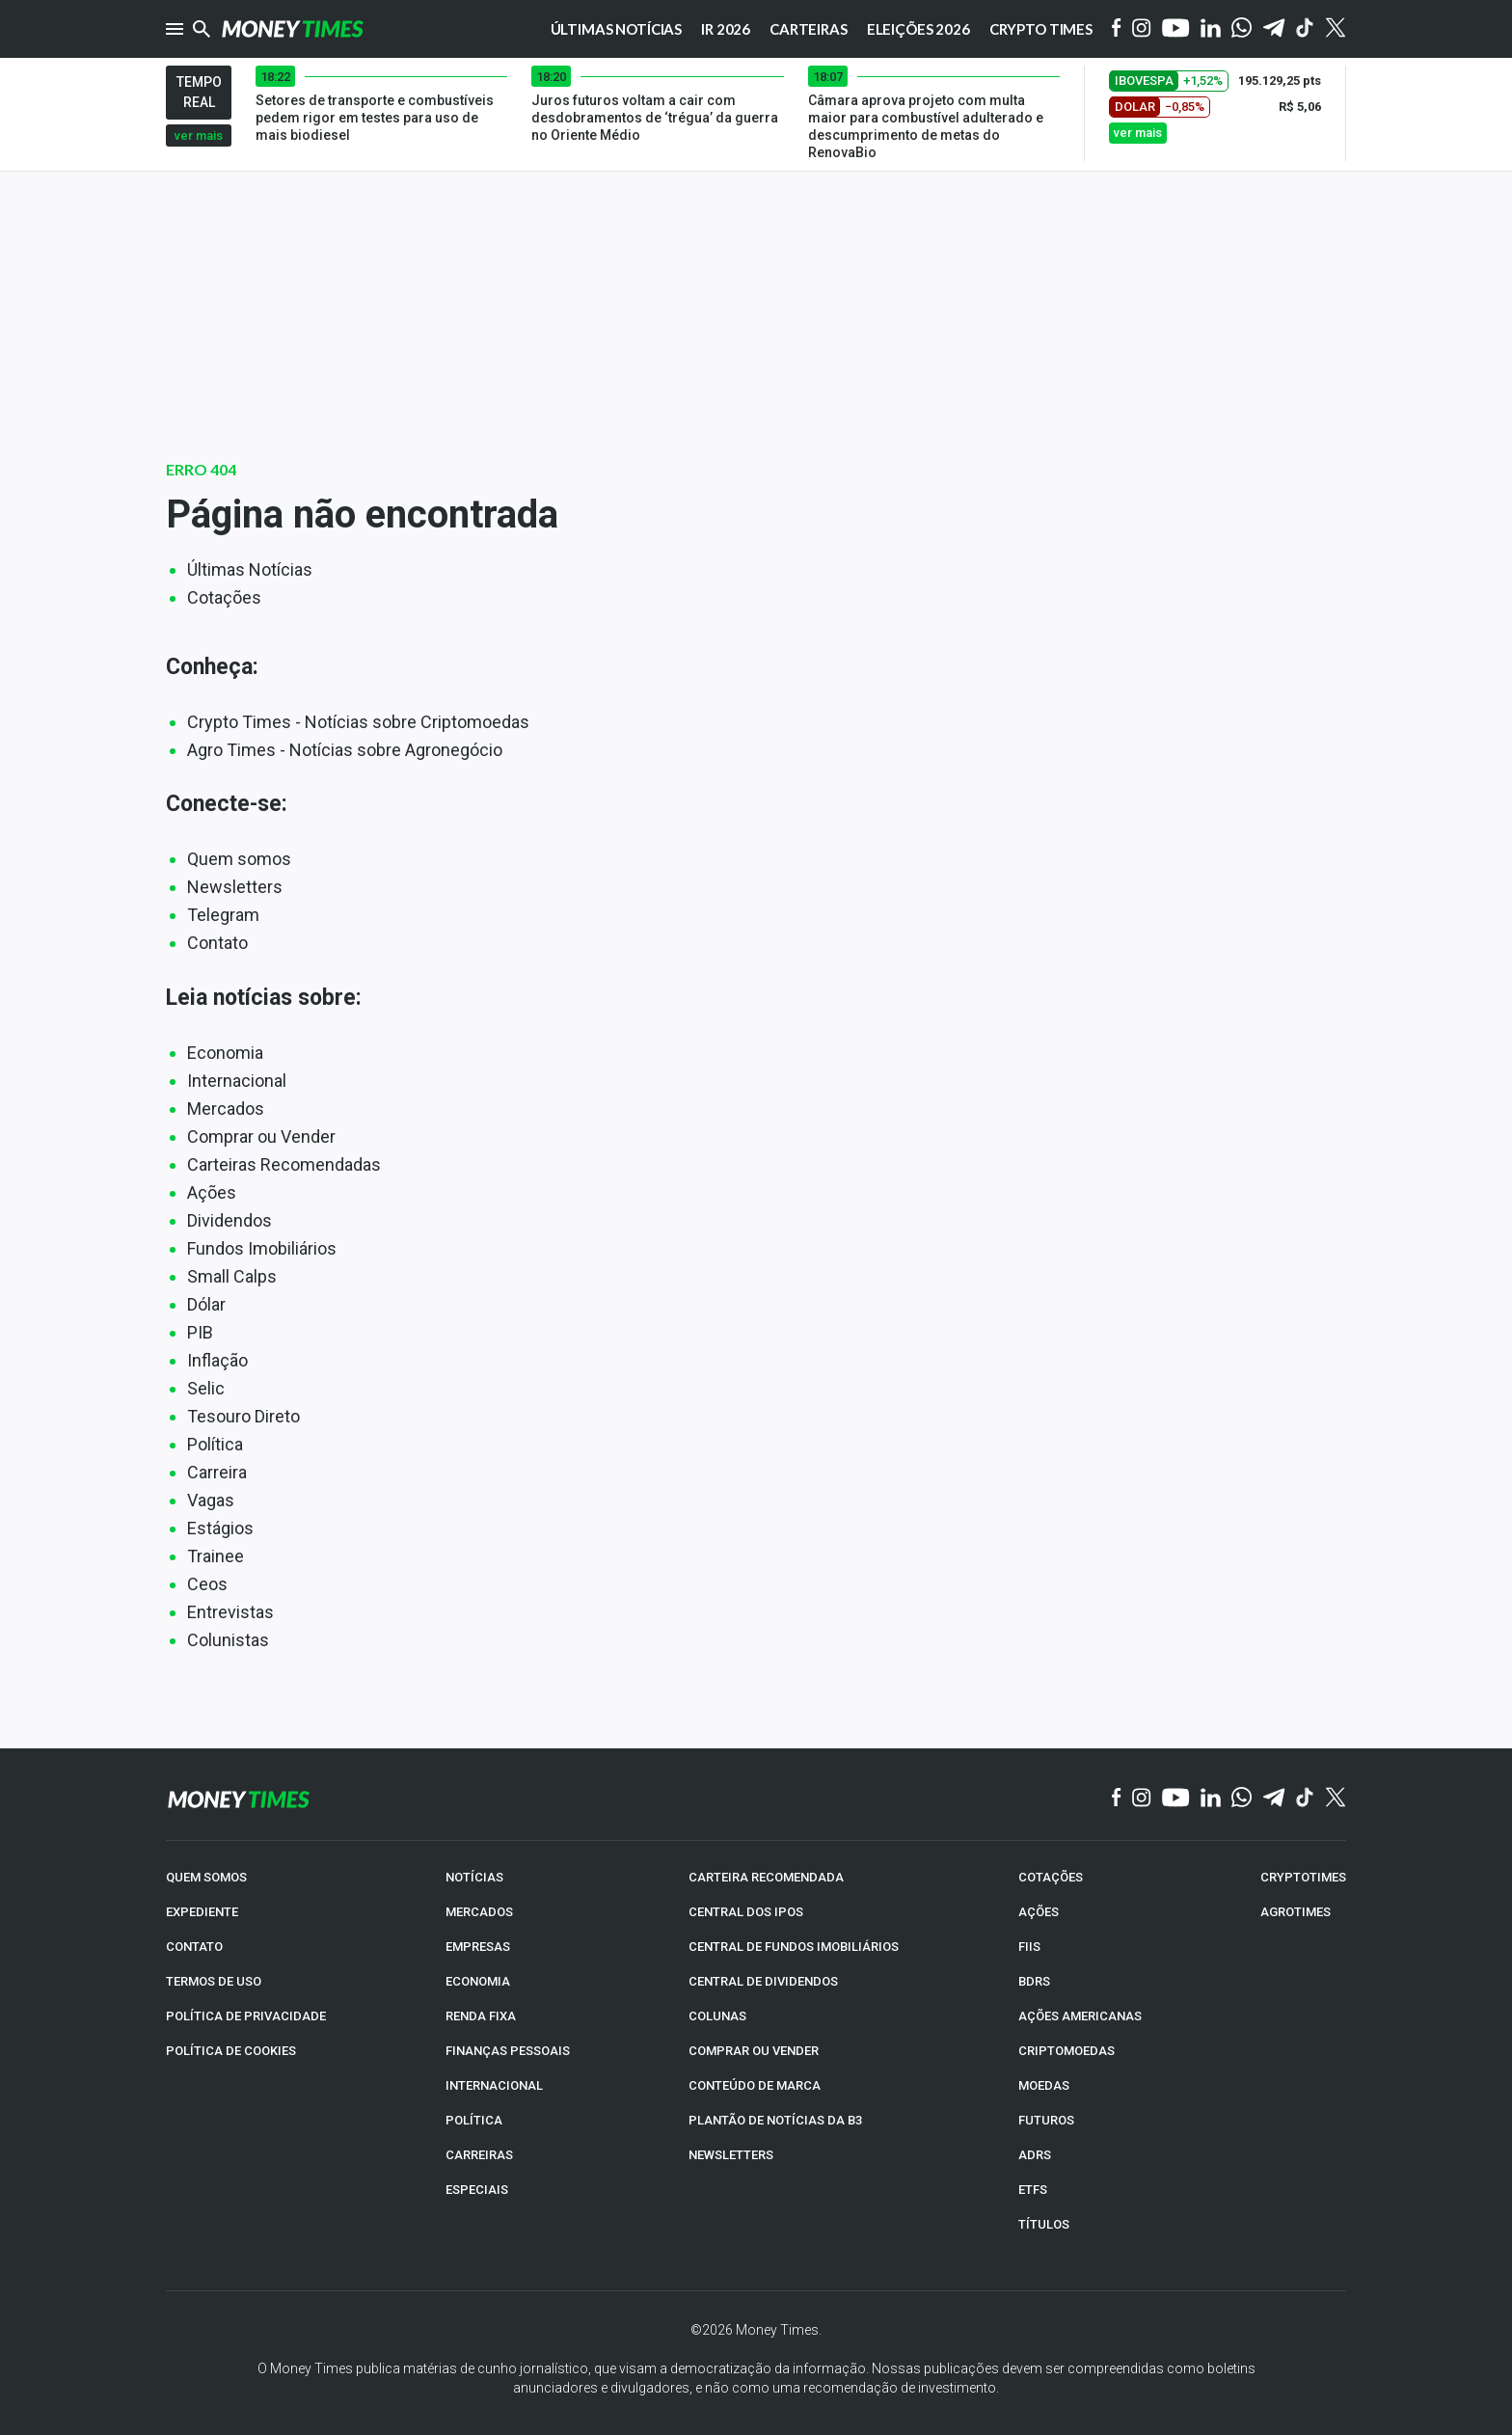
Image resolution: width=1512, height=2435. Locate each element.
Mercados (225, 1108)
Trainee (215, 1556)
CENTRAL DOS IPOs (745, 1911)
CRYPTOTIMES (1303, 1876)
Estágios (220, 1528)
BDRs (1034, 1980)
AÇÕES (1038, 1911)
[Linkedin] (1211, 29)
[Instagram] (1141, 29)
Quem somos (239, 859)
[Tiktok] (1305, 29)
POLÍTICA (474, 2119)
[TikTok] (1305, 1798)
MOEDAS (1043, 2084)
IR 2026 (725, 29)
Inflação (217, 1360)
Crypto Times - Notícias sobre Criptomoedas (358, 722)
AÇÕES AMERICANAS (1080, 2015)
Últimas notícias (617, 29)
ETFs (1032, 2188)
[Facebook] (1116, 29)
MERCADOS (479, 1911)
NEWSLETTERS (730, 2154)
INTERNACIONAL (494, 2084)
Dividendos (229, 1220)
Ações (211, 1192)
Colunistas (228, 1640)
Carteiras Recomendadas (284, 1164)
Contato (217, 943)
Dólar (206, 1304)
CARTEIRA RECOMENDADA (766, 1876)
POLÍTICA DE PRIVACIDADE (246, 2015)
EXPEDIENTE (202, 1911)
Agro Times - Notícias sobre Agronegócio (344, 750)
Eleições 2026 (918, 29)
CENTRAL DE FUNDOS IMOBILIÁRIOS (793, 1945)
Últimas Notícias (249, 569)
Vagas (210, 1500)
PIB (200, 1332)
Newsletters (235, 887)
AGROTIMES (1295, 1911)
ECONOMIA (478, 1980)
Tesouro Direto (243, 1416)
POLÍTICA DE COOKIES (231, 2050)
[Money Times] (292, 29)
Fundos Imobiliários (262, 1248)
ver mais (199, 135)
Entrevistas (230, 1612)
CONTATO (194, 1945)
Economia (225, 1052)
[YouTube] (1176, 29)
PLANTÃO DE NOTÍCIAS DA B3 (775, 2119)
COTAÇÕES (1050, 1876)
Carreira (217, 1472)
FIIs (1029, 1945)
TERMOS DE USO (213, 1980)
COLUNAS (717, 2015)
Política (215, 1444)
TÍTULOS (1043, 2223)
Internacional (236, 1080)
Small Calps (232, 1276)
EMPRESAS (478, 1945)
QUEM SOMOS (206, 1876)
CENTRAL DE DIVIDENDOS (763, 1980)
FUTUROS (1046, 2119)
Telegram (223, 915)
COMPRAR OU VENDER (753, 2050)
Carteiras (809, 29)
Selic (206, 1388)
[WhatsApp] (1241, 29)
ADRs (1034, 2154)
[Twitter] (1335, 29)
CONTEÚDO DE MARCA (754, 2084)
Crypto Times (1041, 29)
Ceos (207, 1584)
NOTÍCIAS (474, 1876)
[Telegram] (1273, 29)
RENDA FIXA (481, 2015)
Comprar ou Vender (261, 1136)
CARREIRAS (479, 2154)
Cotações (224, 597)
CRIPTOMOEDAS (1066, 2050)
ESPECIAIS (477, 2188)
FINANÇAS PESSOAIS (508, 2050)
